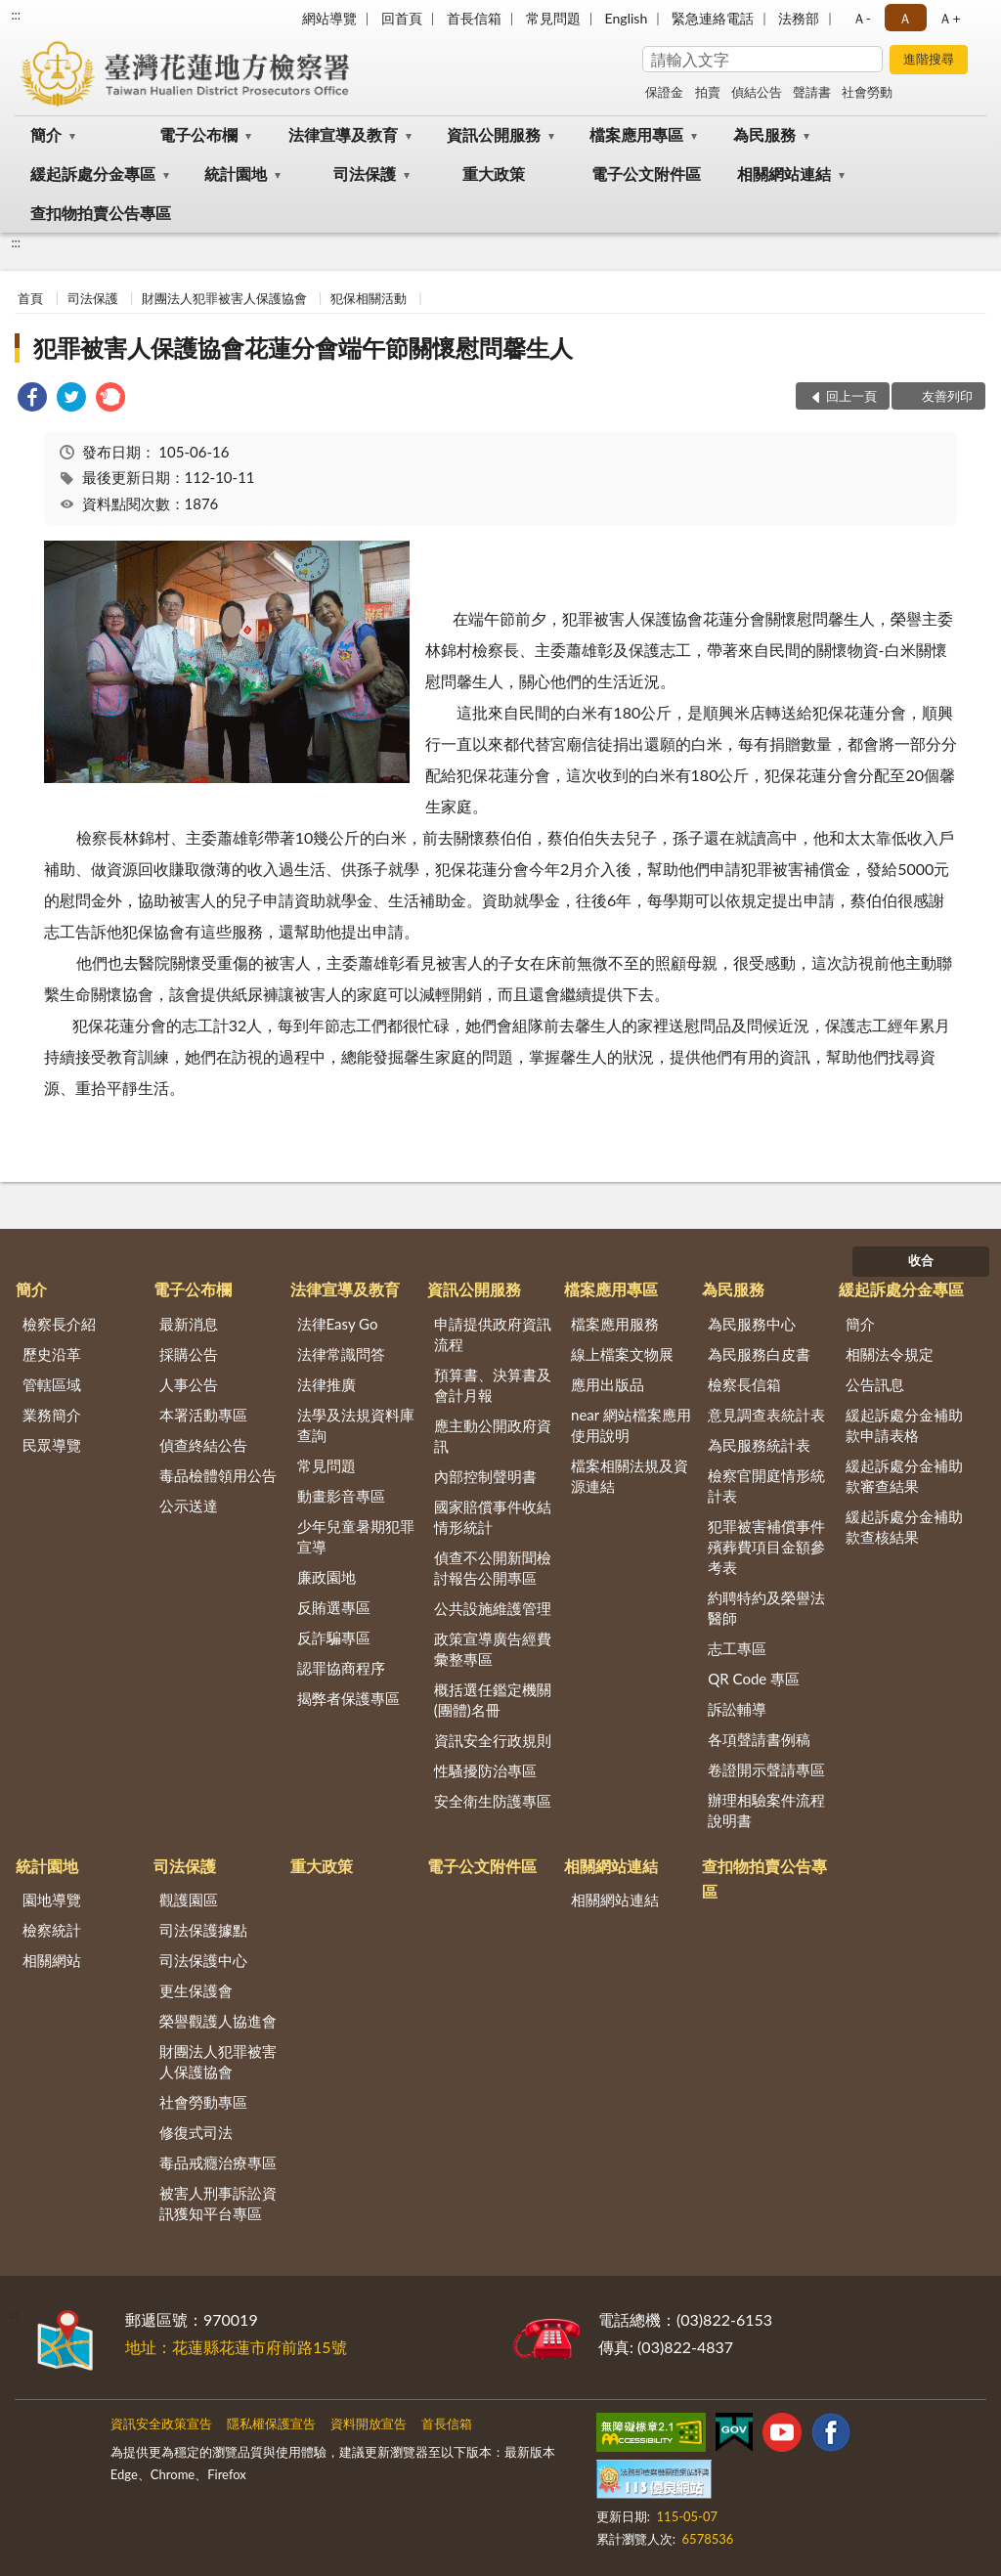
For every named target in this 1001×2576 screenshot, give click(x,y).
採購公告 (188, 1354)
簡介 (46, 134)
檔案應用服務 (615, 1323)
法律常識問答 (341, 1354)
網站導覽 (329, 18)
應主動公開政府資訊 (492, 1436)
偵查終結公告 (203, 1445)
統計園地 (235, 173)
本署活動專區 (203, 1414)
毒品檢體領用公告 (218, 1475)
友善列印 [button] (947, 396)
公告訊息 (875, 1384)
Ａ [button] (905, 18)
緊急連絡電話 (713, 18)
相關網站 (51, 1960)
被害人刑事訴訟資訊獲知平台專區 (218, 2203)
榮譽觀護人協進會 (218, 2021)
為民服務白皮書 (759, 1354)
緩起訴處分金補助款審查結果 (904, 1476)
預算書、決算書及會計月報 (492, 1385)
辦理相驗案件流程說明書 (766, 1810)
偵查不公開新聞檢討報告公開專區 (492, 1568)
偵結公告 (756, 92)
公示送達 (188, 1505)
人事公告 (188, 1384)
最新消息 (188, 1323)
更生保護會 (196, 1990)
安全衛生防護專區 (492, 1801)
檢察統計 (51, 1930)
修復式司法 (196, 2132)
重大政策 (493, 173)
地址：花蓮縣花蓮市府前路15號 (236, 2346)
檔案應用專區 (636, 134)
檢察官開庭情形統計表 (766, 1485)
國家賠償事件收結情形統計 (492, 1517)
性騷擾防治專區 (485, 1770)
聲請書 (812, 92)
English (626, 18)
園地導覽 (51, 1899)
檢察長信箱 (744, 1384)
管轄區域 (51, 1384)
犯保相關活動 (368, 298)
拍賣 (707, 92)
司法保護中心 (203, 1960)
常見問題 (553, 18)
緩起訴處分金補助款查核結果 (904, 1526)
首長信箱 (474, 18)
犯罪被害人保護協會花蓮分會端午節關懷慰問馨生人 (303, 347)
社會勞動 (867, 92)
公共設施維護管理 (492, 1608)
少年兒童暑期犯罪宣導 (355, 1536)
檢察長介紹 (59, 1323)
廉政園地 (326, 1577)
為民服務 (764, 134)
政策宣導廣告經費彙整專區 (492, 1649)
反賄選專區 (333, 1607)
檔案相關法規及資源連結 (629, 1476)
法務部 (798, 18)
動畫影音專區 (341, 1496)
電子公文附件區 (646, 173)
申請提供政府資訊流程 (492, 1334)
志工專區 (737, 1648)
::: (16, 14)
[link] (32, 399)
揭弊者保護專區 (348, 1698)
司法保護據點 (203, 1930)
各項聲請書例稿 (759, 1739)
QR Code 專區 (754, 1678)
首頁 (30, 298)
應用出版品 (607, 1384)
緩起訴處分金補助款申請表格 (904, 1425)
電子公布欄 (198, 134)
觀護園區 (188, 1899)
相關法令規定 (890, 1354)
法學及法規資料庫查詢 (355, 1425)
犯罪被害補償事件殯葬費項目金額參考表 (766, 1546)
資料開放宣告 (368, 2423)
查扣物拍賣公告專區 (100, 212)
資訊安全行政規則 (492, 1740)
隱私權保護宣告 (271, 2423)
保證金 (664, 92)
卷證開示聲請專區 (766, 1769)
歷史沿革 (51, 1354)
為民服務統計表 (759, 1445)
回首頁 (401, 18)
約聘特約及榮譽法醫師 (766, 1608)
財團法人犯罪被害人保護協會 (224, 298)
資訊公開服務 (494, 134)
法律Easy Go (337, 1323)
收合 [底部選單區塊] (921, 1260)
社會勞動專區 (203, 2102)
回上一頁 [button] (851, 396)
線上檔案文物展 (622, 1354)
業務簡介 (51, 1414)
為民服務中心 (752, 1323)
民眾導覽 (51, 1445)
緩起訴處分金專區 (92, 173)
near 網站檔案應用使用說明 (631, 1425)
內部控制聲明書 (485, 1476)
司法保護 (364, 173)
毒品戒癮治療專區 (218, 2162)
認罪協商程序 (341, 1668)
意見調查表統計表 (766, 1414)
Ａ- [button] (861, 18)
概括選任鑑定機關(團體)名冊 (492, 1700)
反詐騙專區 (333, 1637)
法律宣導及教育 (343, 134)
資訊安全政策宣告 (161, 2423)
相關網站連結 (784, 173)
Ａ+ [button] (949, 18)
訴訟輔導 (737, 1709)
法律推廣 (326, 1384)
